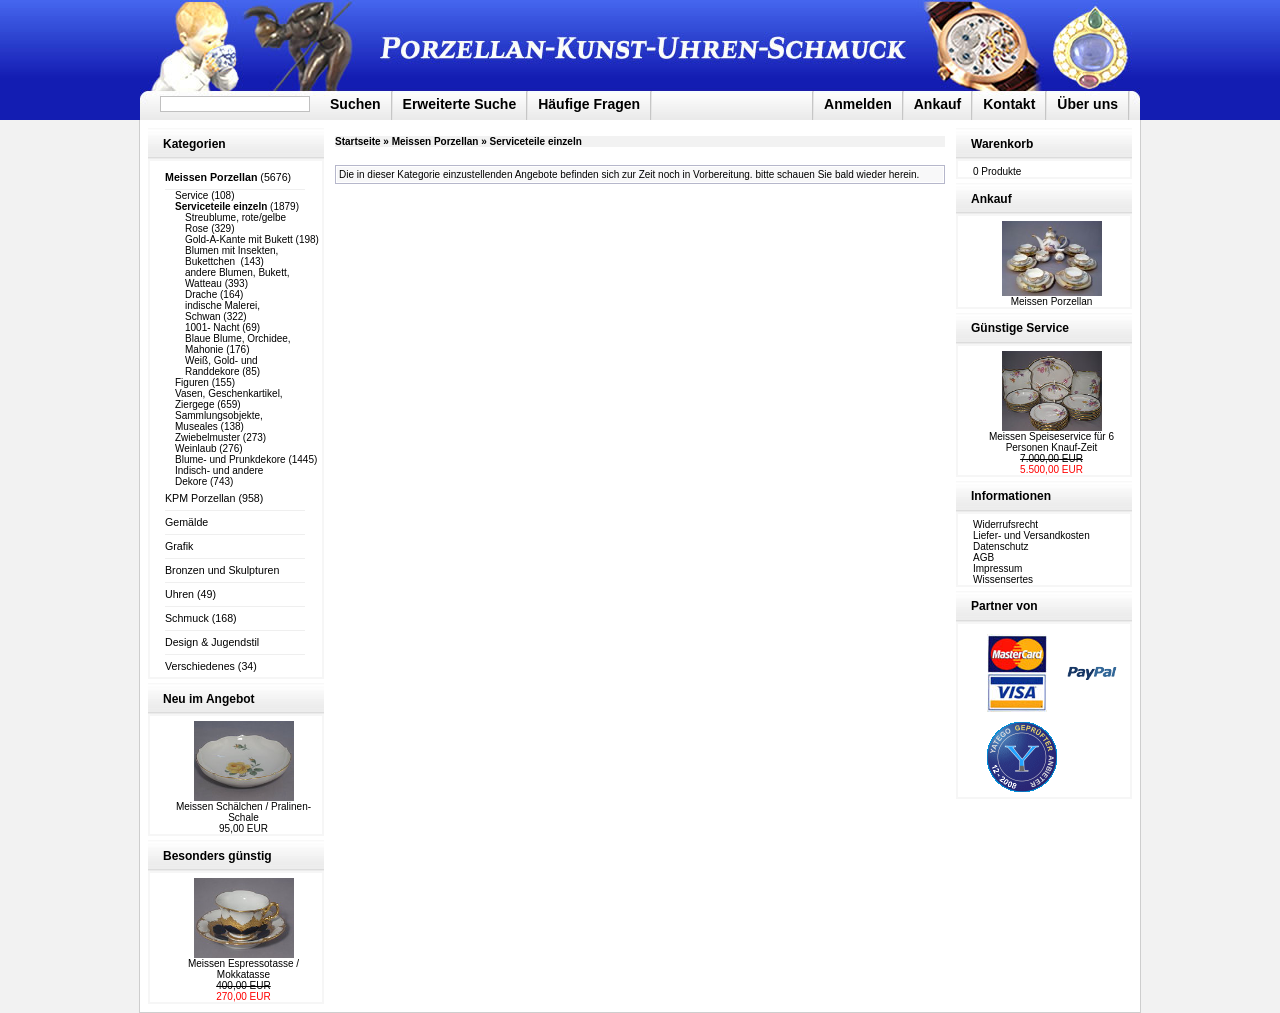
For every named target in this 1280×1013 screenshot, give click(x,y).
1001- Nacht (212, 327)
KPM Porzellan (200, 498)
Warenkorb (1002, 144)
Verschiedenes (200, 666)
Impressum (997, 568)
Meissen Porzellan (435, 141)
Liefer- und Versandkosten (1031, 535)
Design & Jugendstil (212, 642)
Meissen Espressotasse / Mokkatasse (243, 969)
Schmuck (187, 618)
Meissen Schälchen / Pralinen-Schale (243, 812)
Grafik (179, 546)
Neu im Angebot (209, 699)
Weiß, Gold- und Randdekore (221, 366)
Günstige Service (1020, 328)
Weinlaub (196, 448)
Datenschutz (1001, 546)
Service (191, 195)
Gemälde (186, 522)
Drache (201, 294)
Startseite (358, 141)
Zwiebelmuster (207, 437)
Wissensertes (1003, 579)
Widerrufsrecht (1005, 524)
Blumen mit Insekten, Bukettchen (231, 256)
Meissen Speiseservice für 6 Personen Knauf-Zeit (1051, 442)
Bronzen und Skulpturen (222, 570)
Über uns (1087, 104)
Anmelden (858, 104)
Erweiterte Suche (460, 104)
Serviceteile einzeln (536, 141)
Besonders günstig (217, 856)
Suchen (355, 104)
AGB (983, 557)
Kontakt (1009, 104)
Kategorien (194, 144)
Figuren (192, 382)
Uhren (179, 594)
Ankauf (937, 104)
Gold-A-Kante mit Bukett (239, 239)
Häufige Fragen (589, 104)
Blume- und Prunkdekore (230, 459)
